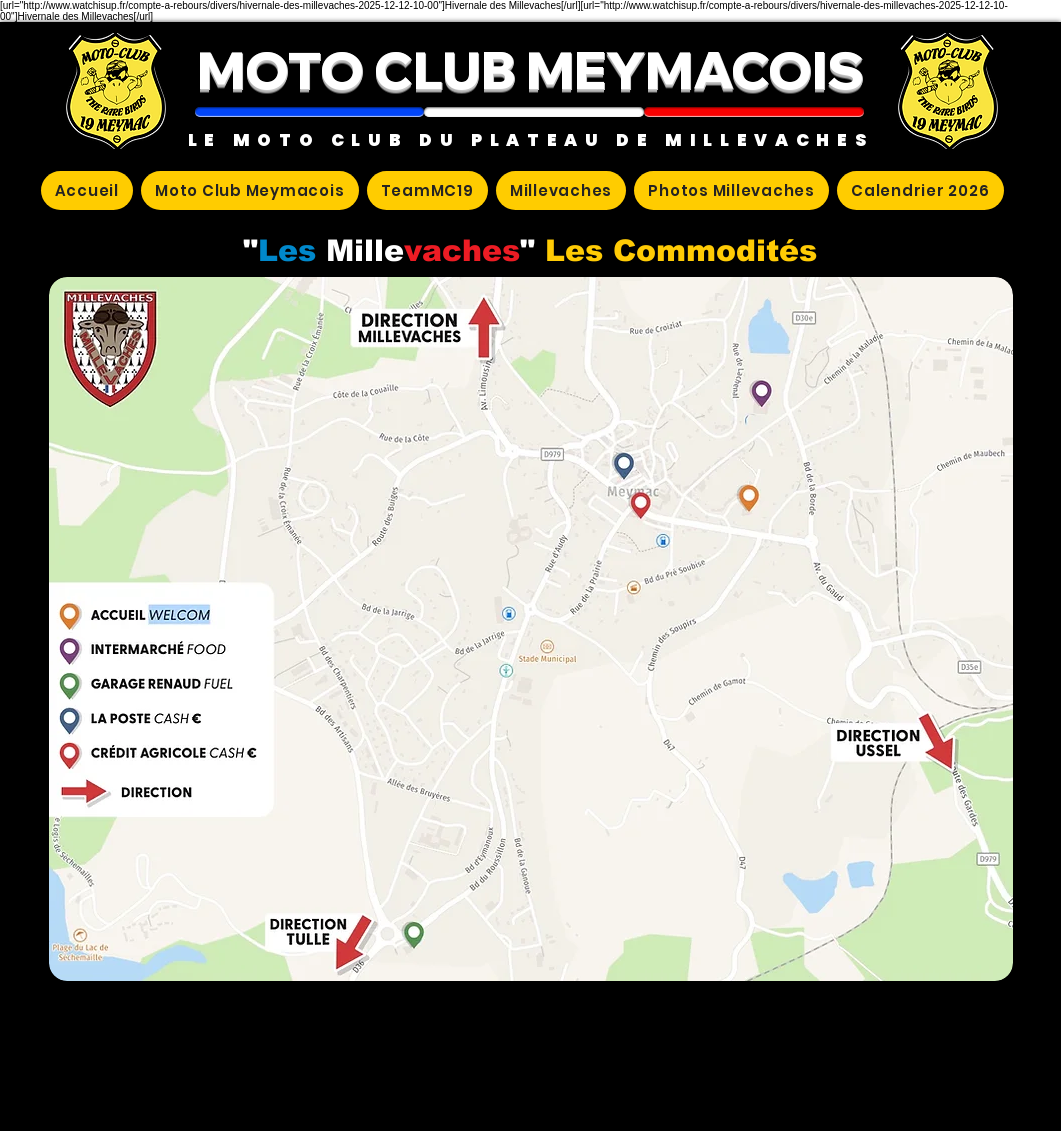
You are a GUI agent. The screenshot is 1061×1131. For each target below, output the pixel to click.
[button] (309, 112)
